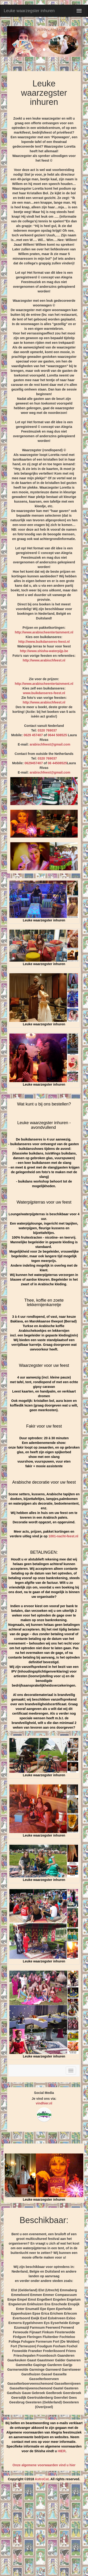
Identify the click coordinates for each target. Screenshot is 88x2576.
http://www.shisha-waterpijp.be (44, 651)
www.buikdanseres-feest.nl (44, 693)
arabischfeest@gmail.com (50, 744)
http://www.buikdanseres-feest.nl (44, 641)
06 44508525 (57, 763)
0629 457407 (33, 735)
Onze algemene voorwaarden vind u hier (43, 2465)
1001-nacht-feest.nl (63, 1536)
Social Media (44, 2093)
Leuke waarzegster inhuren (29, 10)
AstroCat (42, 2479)
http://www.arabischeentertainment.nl (44, 632)
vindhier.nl (44, 2103)
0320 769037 (47, 730)
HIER (61, 2451)
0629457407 (34, 763)
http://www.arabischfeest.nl (44, 660)
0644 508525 (57, 735)
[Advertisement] (44, 2531)
